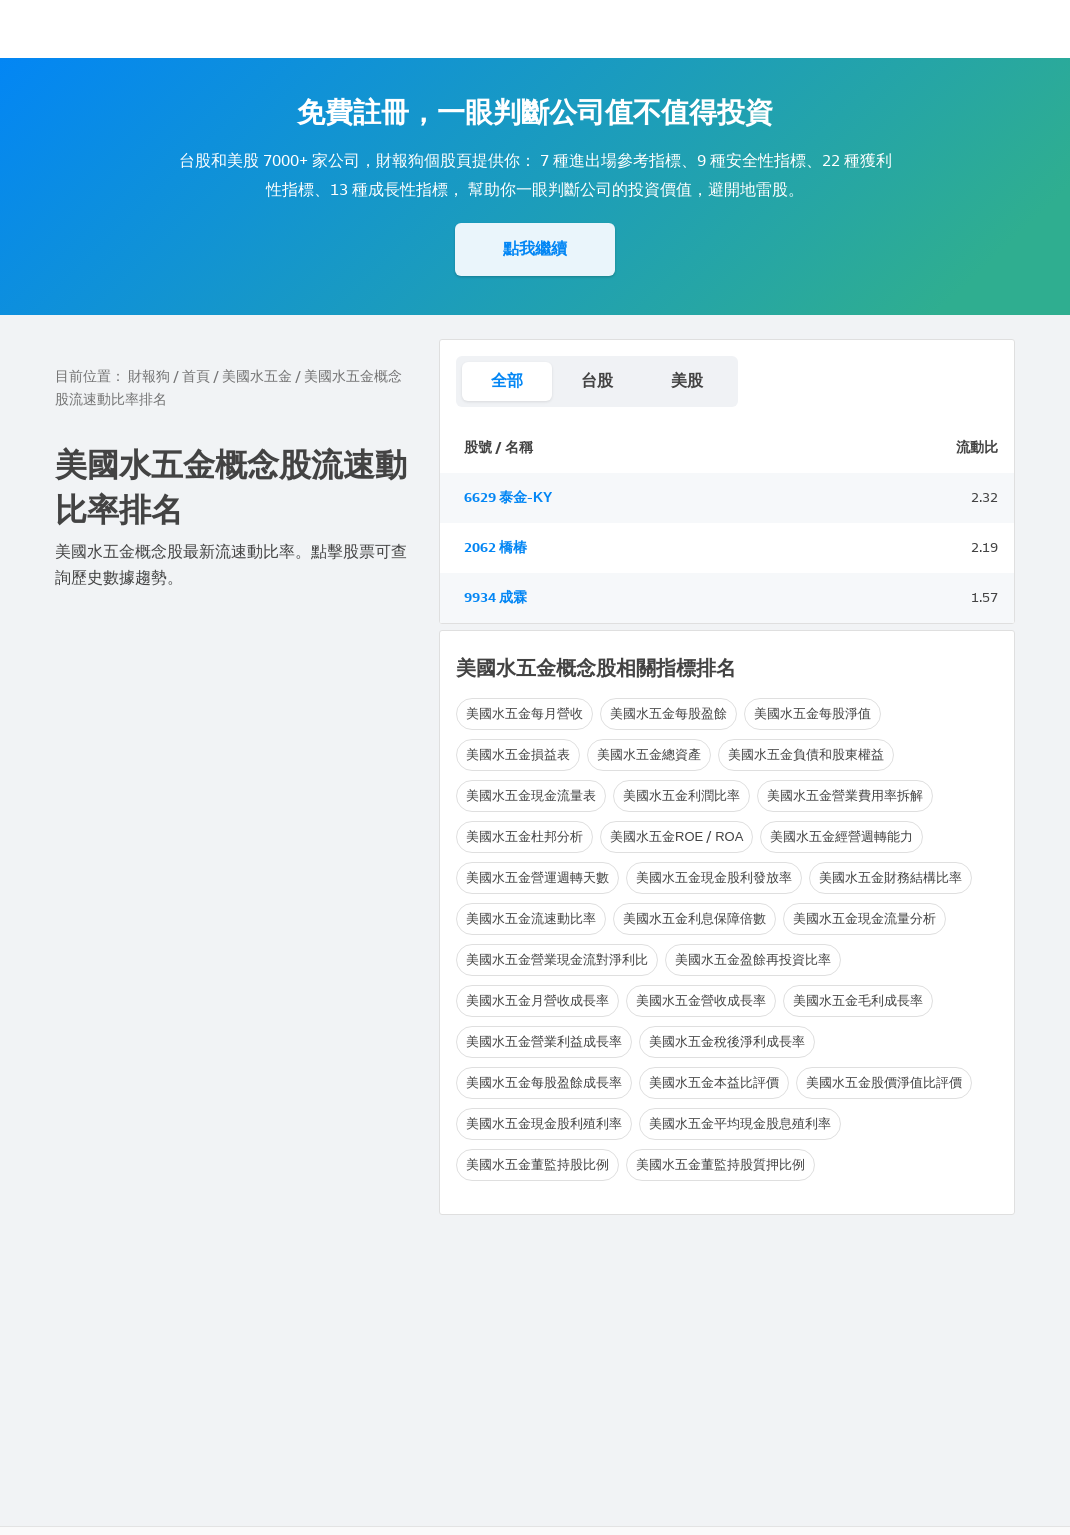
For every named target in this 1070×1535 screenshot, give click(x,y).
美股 (687, 380)
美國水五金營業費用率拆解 (845, 795)
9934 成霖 (495, 597)
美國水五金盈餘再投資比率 (753, 959)
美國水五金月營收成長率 (537, 1000)
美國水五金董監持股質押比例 (720, 1164)
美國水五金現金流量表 (531, 795)
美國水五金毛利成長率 (858, 1000)
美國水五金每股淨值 (812, 713)
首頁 (196, 376)
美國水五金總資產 (649, 754)
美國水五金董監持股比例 (537, 1164)
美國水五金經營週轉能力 (841, 836)
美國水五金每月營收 (524, 713)
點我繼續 (535, 248)
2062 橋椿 (495, 547)
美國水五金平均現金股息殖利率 (740, 1123)
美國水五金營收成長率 (701, 1000)
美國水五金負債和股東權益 (806, 754)
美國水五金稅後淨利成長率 (727, 1041)
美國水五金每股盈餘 (668, 713)
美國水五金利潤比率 (681, 795)
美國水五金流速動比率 (531, 918)
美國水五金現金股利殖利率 (544, 1123)
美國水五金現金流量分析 (864, 918)
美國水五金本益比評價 (714, 1082)
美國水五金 (257, 376)
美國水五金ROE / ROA (676, 836)
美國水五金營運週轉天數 (537, 877)
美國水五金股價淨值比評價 (884, 1082)
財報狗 (149, 376)
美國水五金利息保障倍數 (694, 918)
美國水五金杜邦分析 (524, 836)
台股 (597, 380)
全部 (507, 380)
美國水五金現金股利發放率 (714, 877)
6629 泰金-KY (508, 497)
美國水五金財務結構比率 (890, 877)
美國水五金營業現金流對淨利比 (557, 959)
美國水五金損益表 (518, 754)
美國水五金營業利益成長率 (544, 1041)
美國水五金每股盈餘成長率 (544, 1082)
